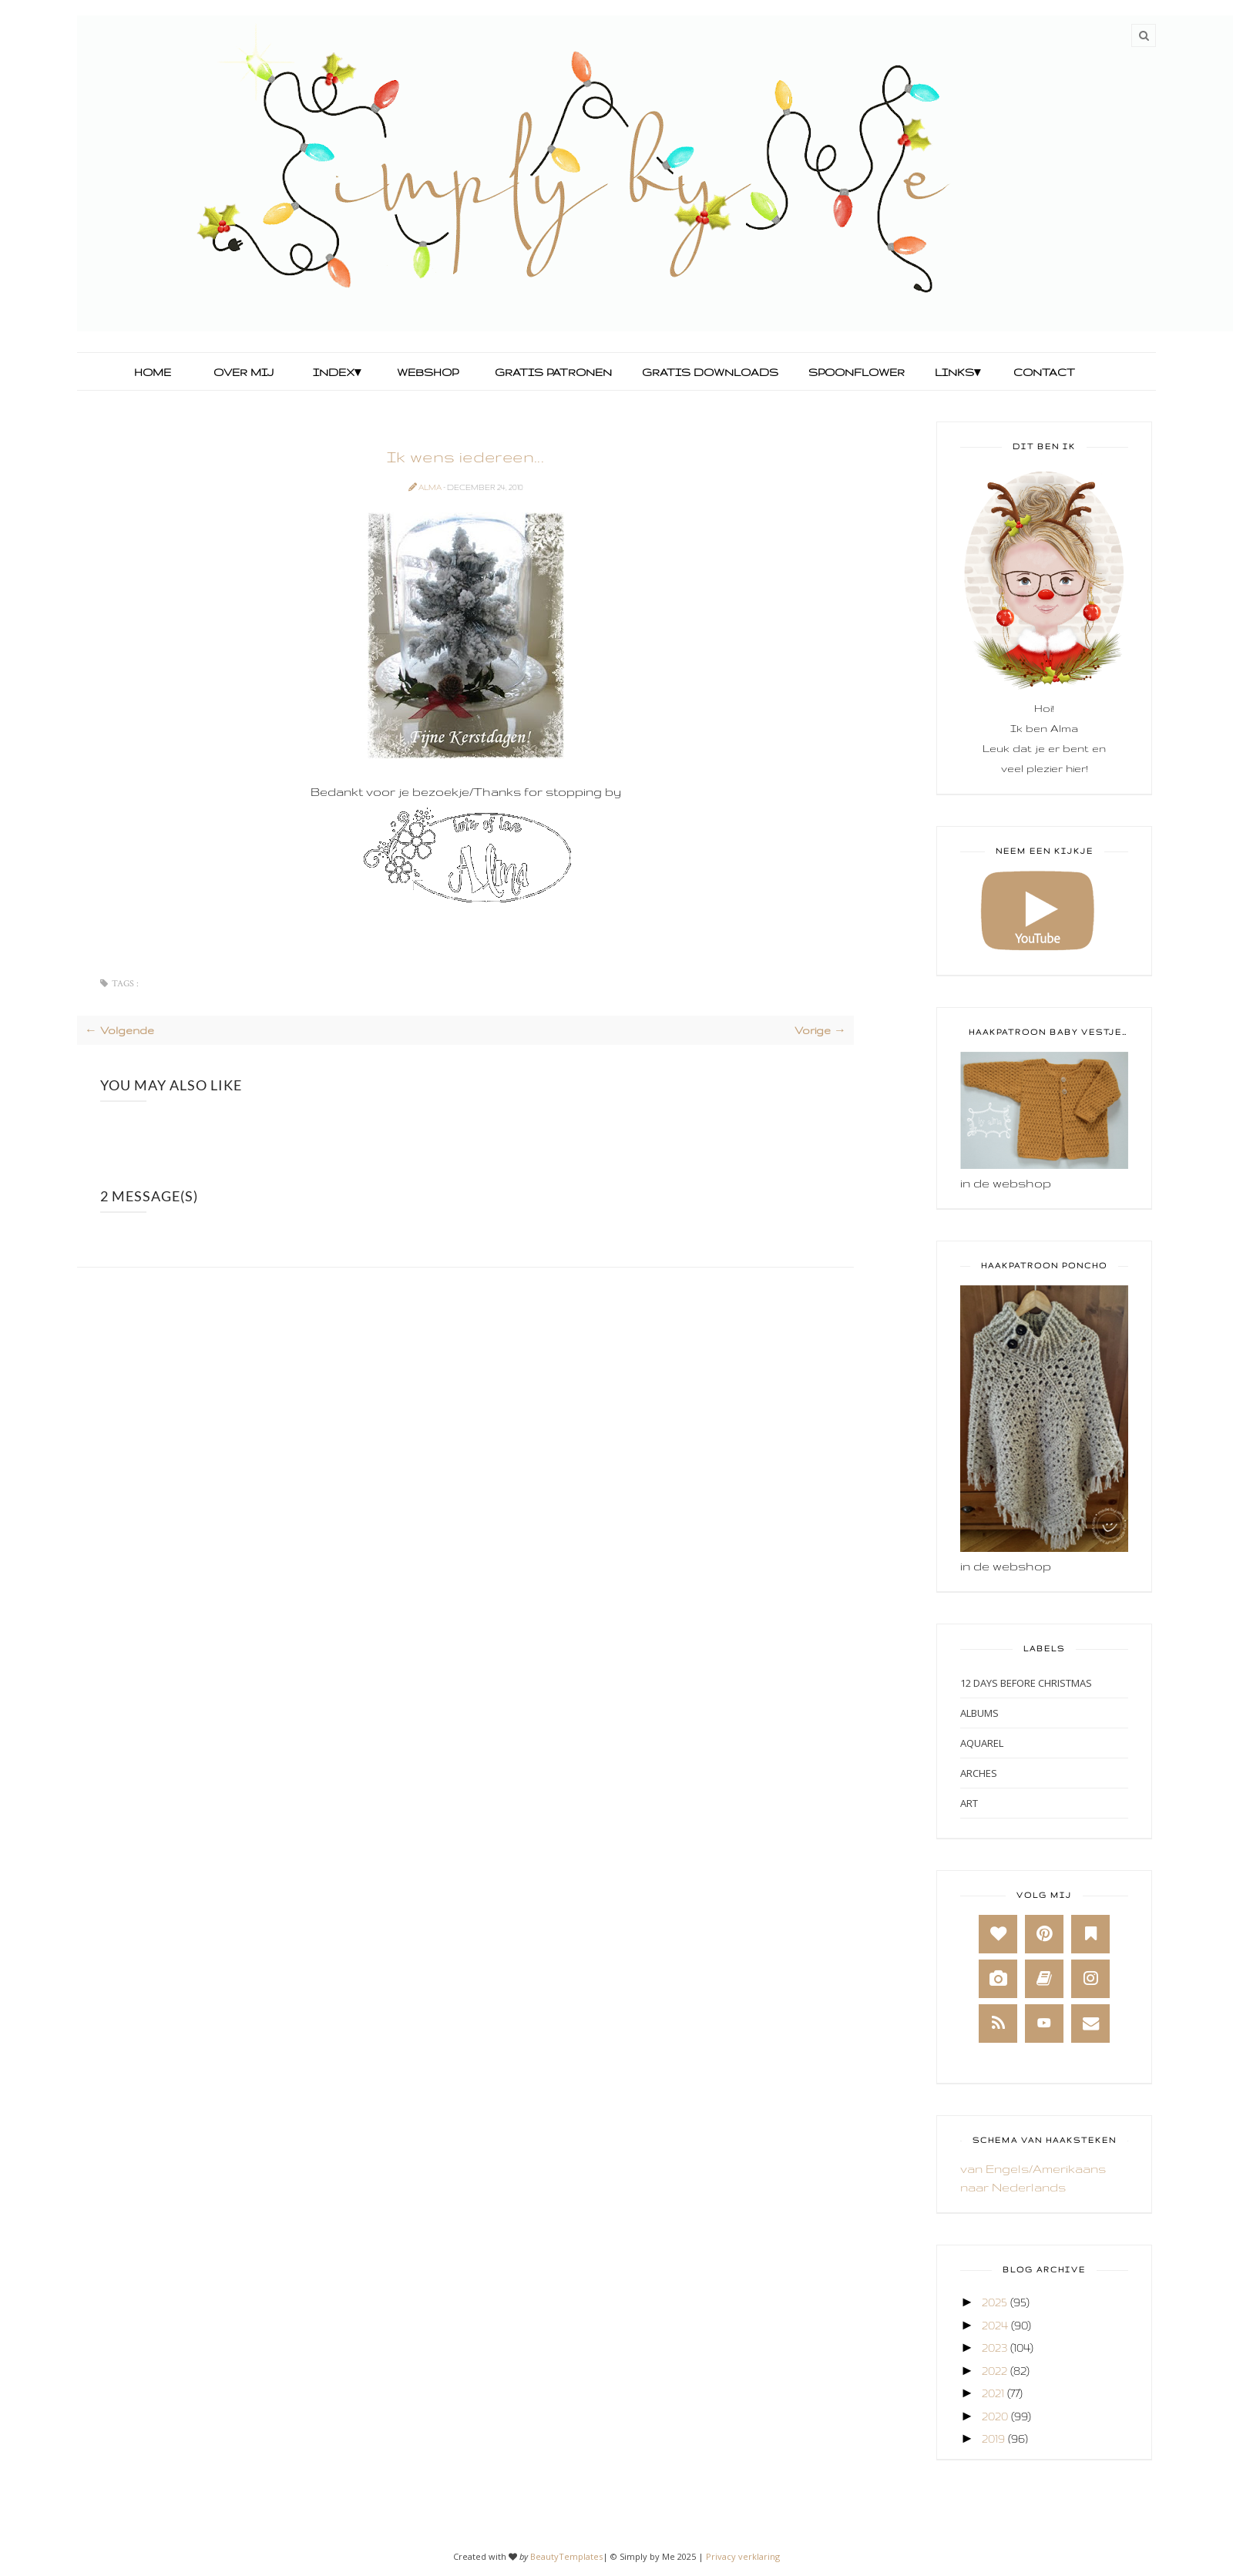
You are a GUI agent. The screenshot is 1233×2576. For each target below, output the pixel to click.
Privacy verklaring (743, 2556)
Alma (430, 487)
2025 (994, 2302)
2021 (993, 2393)
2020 (995, 2416)
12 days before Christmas (1026, 1683)
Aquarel (981, 1743)
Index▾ (337, 372)
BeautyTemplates (566, 2556)
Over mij (243, 372)
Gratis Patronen (552, 372)
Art (969, 1803)
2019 (993, 2438)
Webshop (428, 372)
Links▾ (957, 372)
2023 (994, 2347)
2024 (995, 2325)
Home (152, 372)
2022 (994, 2370)
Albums (979, 1713)
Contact (1044, 372)
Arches (978, 1773)
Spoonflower (855, 372)
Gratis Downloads (708, 372)
